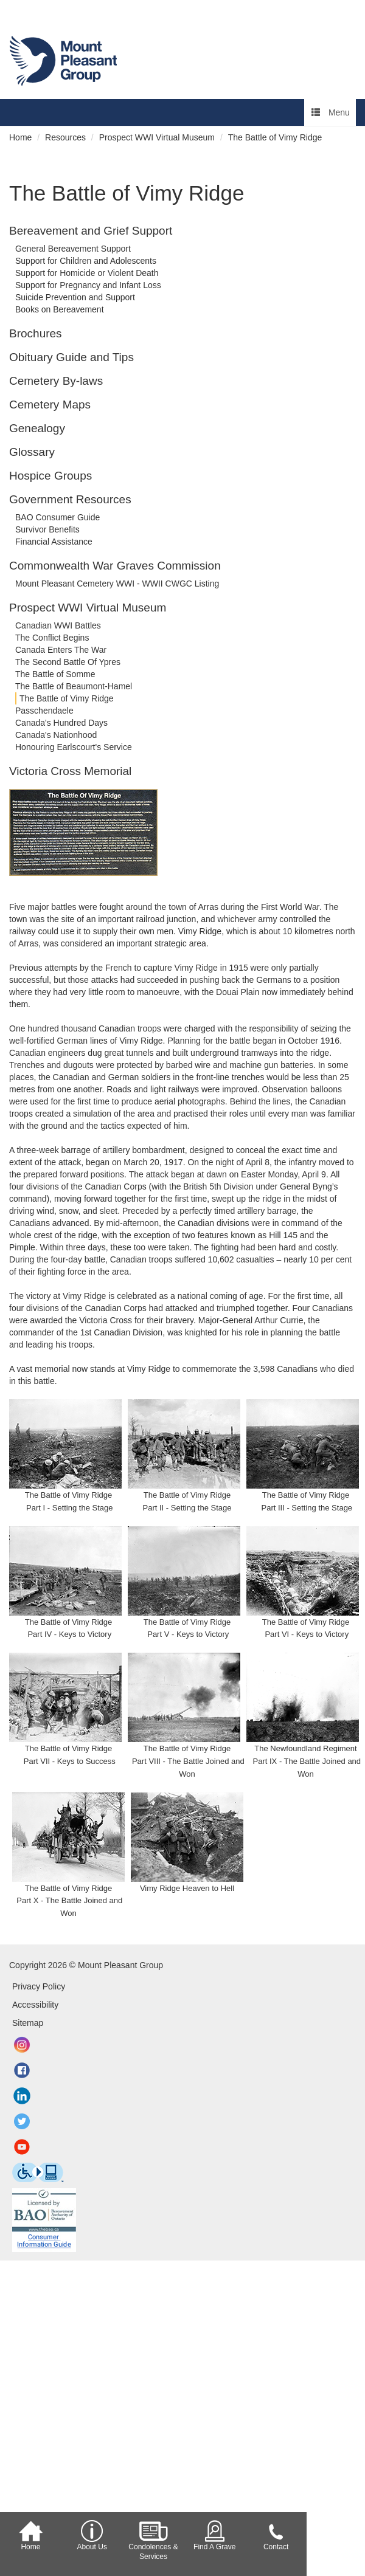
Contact (275, 2535)
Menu (330, 112)
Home (30, 2535)
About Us (92, 2535)
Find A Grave (214, 2535)
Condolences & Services (153, 2540)
